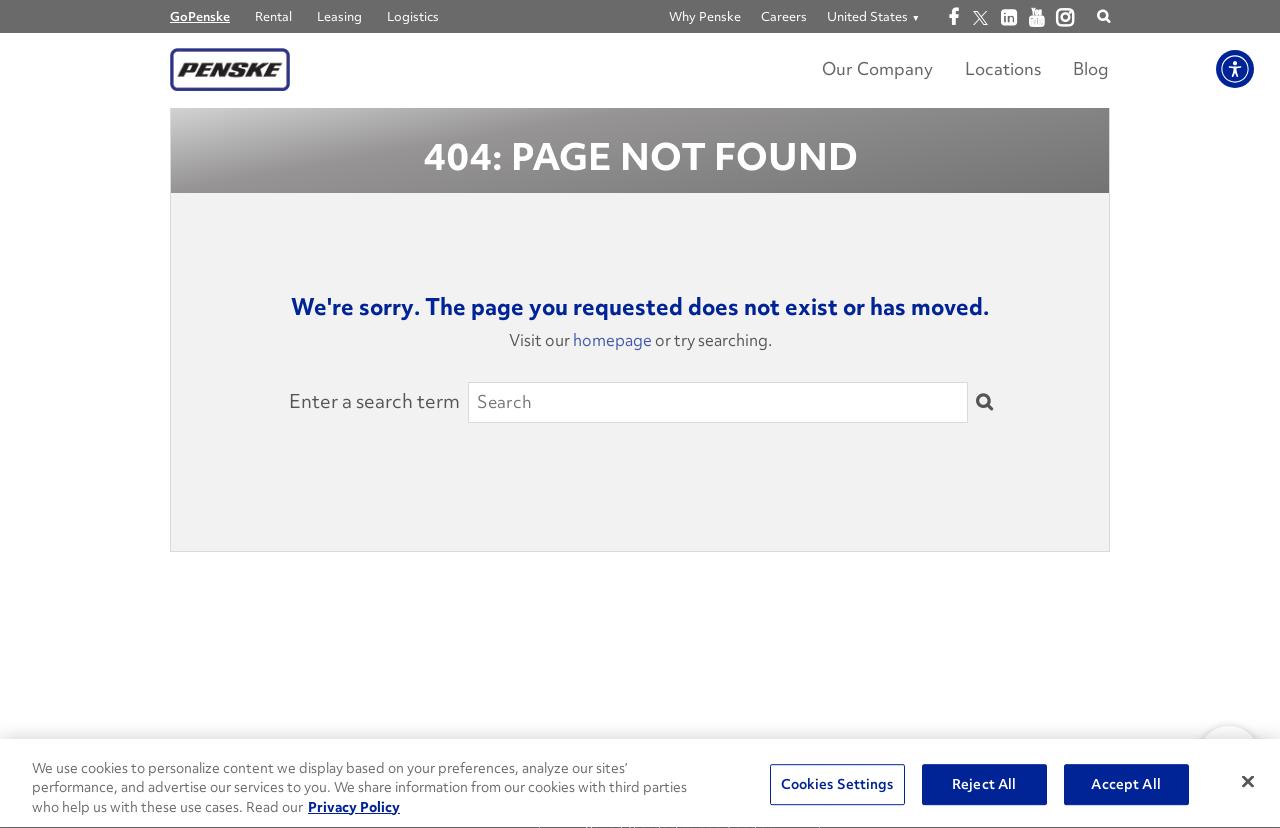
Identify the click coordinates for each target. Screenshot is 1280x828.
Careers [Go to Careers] (784, 16)
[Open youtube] (1036, 18)
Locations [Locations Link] (1003, 68)
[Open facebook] (952, 18)
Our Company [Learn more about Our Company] (877, 68)
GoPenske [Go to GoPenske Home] (200, 16)
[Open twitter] (980, 18)
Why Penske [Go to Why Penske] (705, 16)
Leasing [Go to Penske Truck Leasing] (339, 16)
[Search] (718, 402)
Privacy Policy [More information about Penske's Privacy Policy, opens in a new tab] (354, 809)
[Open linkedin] (1008, 18)
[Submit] (984, 403)
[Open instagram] (1064, 18)
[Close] (1248, 782)
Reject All (984, 785)
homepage (612, 340)
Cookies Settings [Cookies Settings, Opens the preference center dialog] (837, 785)
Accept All (1125, 785)
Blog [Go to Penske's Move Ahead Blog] (1091, 68)
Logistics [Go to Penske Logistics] (413, 16)
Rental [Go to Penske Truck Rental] (273, 16)
